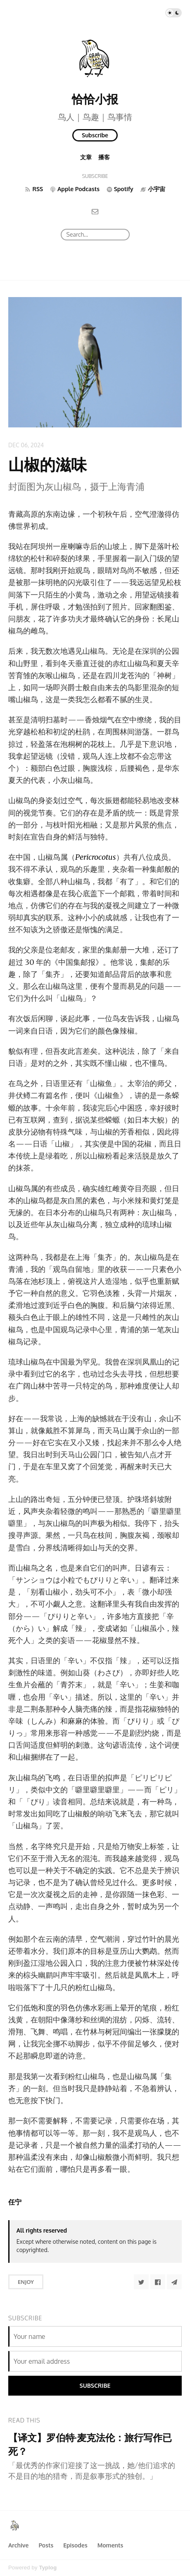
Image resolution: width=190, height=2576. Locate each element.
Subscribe (95, 135)
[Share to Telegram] (174, 2281)
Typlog (48, 2567)
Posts (45, 2545)
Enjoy (26, 2282)
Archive (18, 2545)
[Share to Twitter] (141, 2281)
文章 (86, 157)
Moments (110, 2545)
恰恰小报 (95, 98)
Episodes (75, 2545)
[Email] (95, 211)
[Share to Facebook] (157, 2281)
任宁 (14, 2202)
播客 (104, 157)
